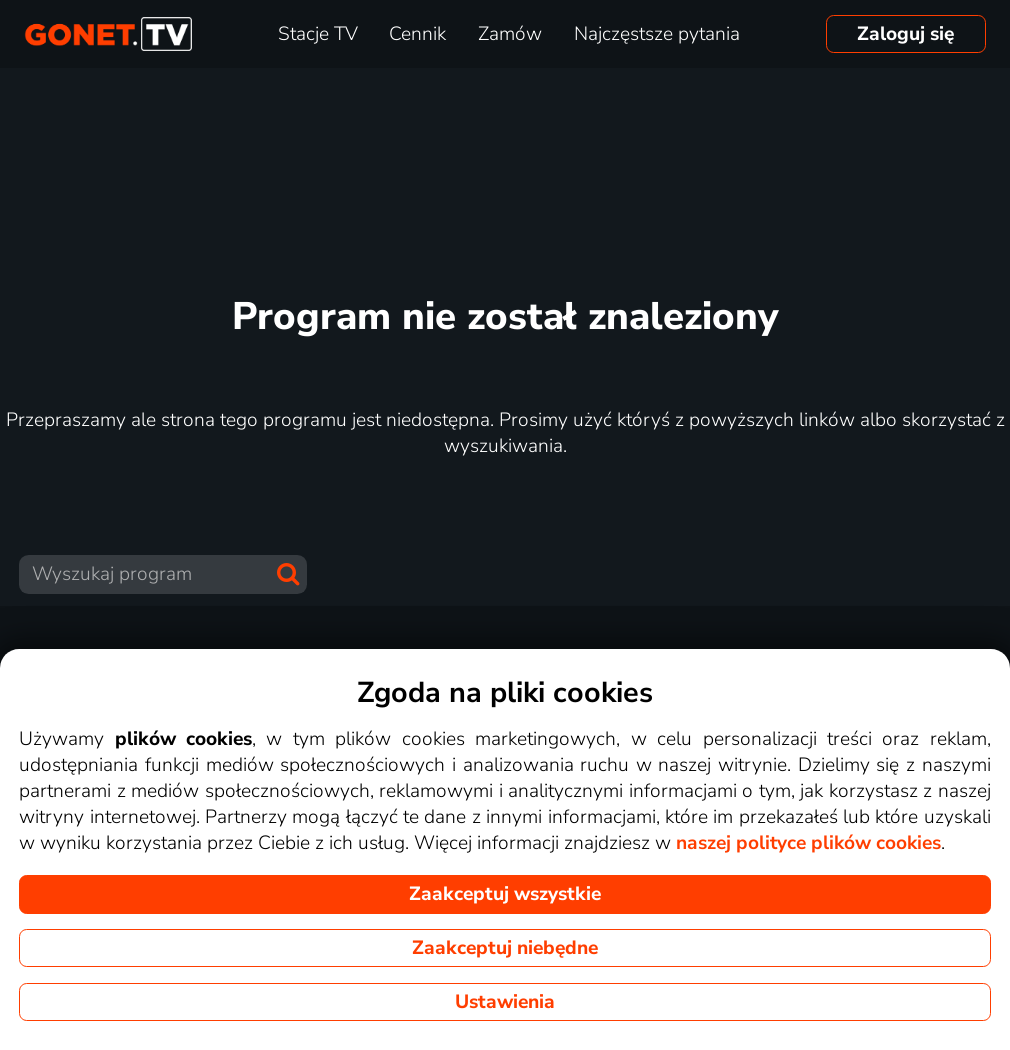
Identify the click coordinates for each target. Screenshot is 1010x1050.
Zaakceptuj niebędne (505, 948)
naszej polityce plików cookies (808, 843)
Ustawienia (505, 1002)
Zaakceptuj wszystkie (505, 894)
